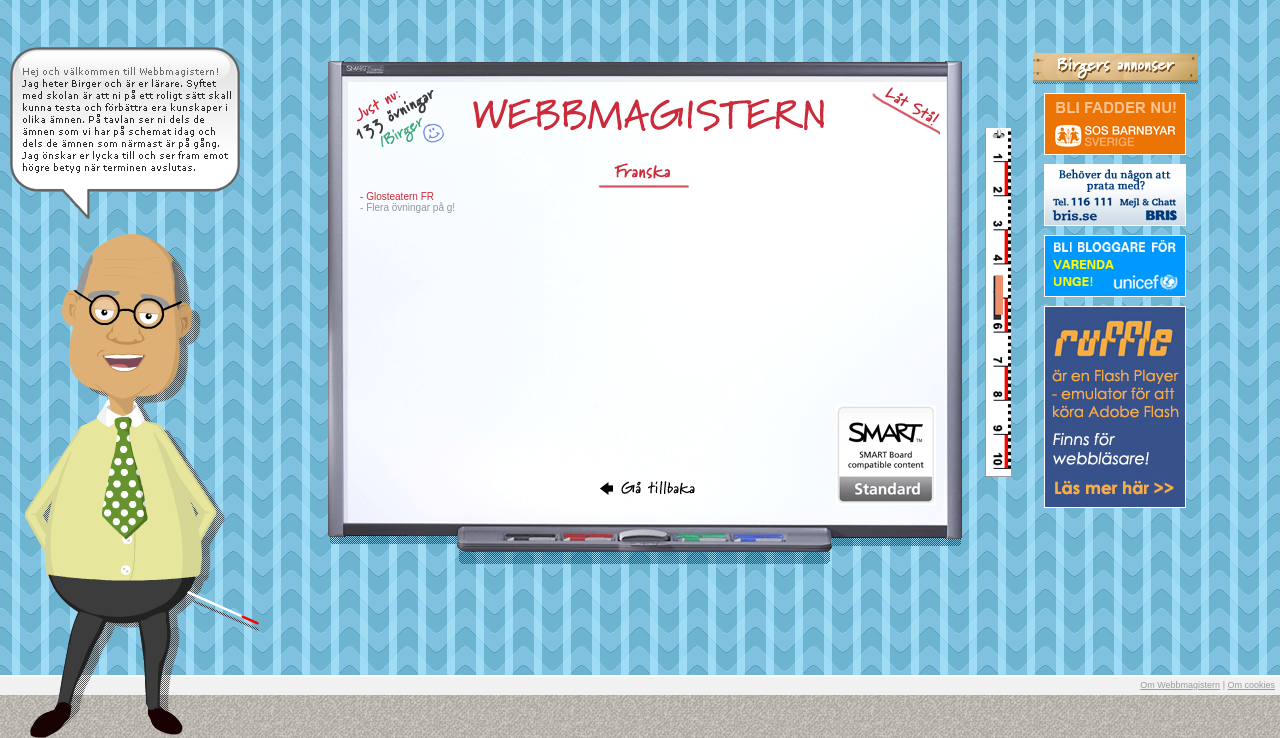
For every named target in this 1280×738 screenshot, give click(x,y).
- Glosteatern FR (397, 196)
